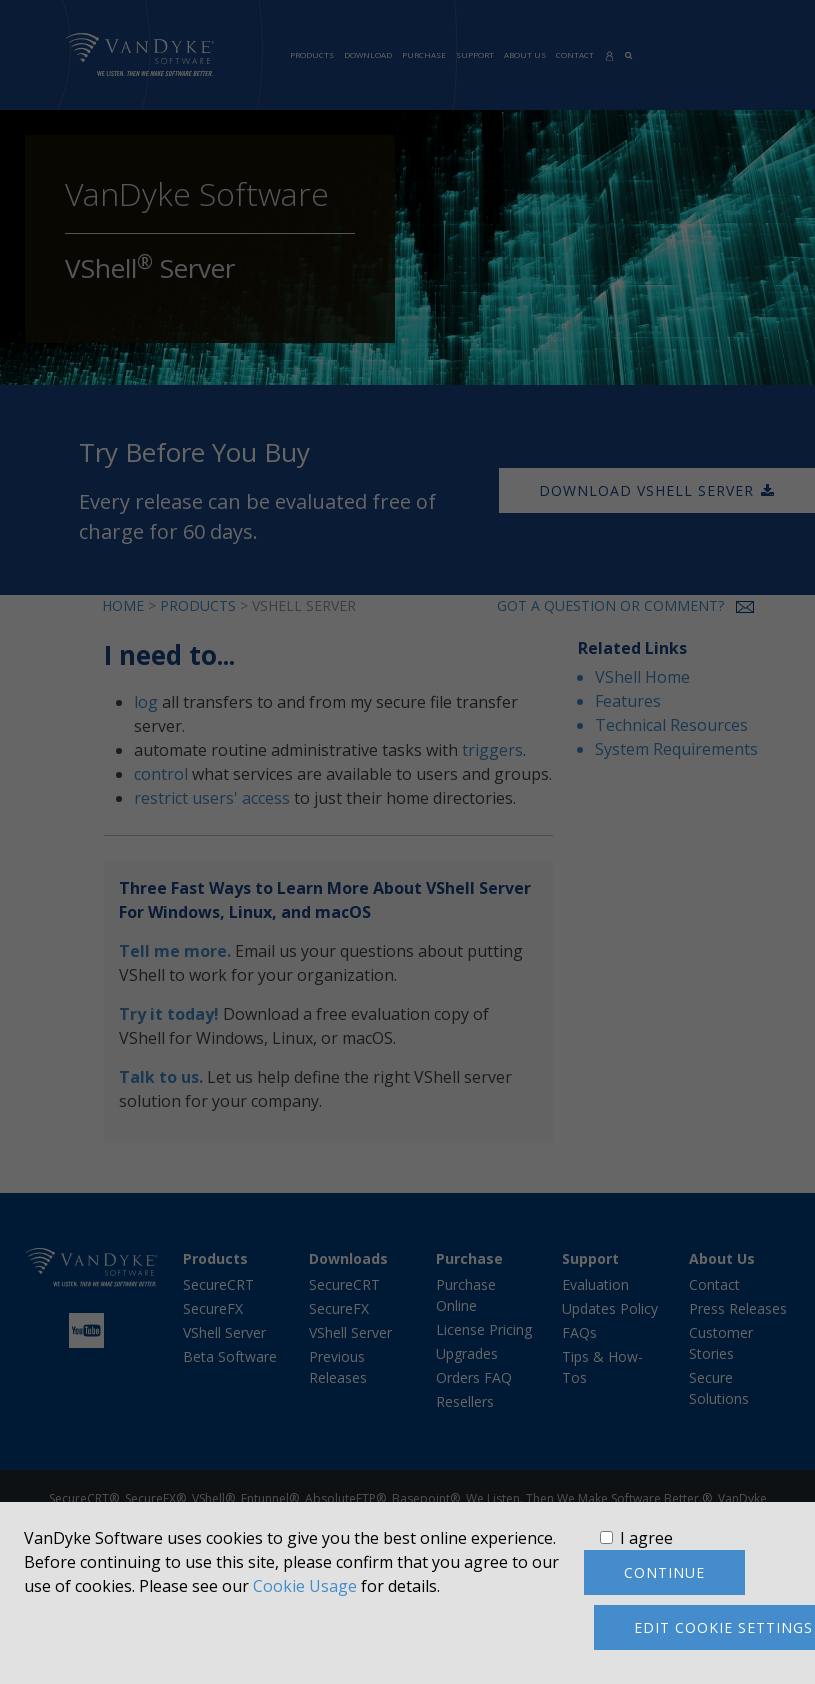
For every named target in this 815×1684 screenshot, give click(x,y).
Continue (664, 1572)
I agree (646, 1538)
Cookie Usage (305, 1586)
